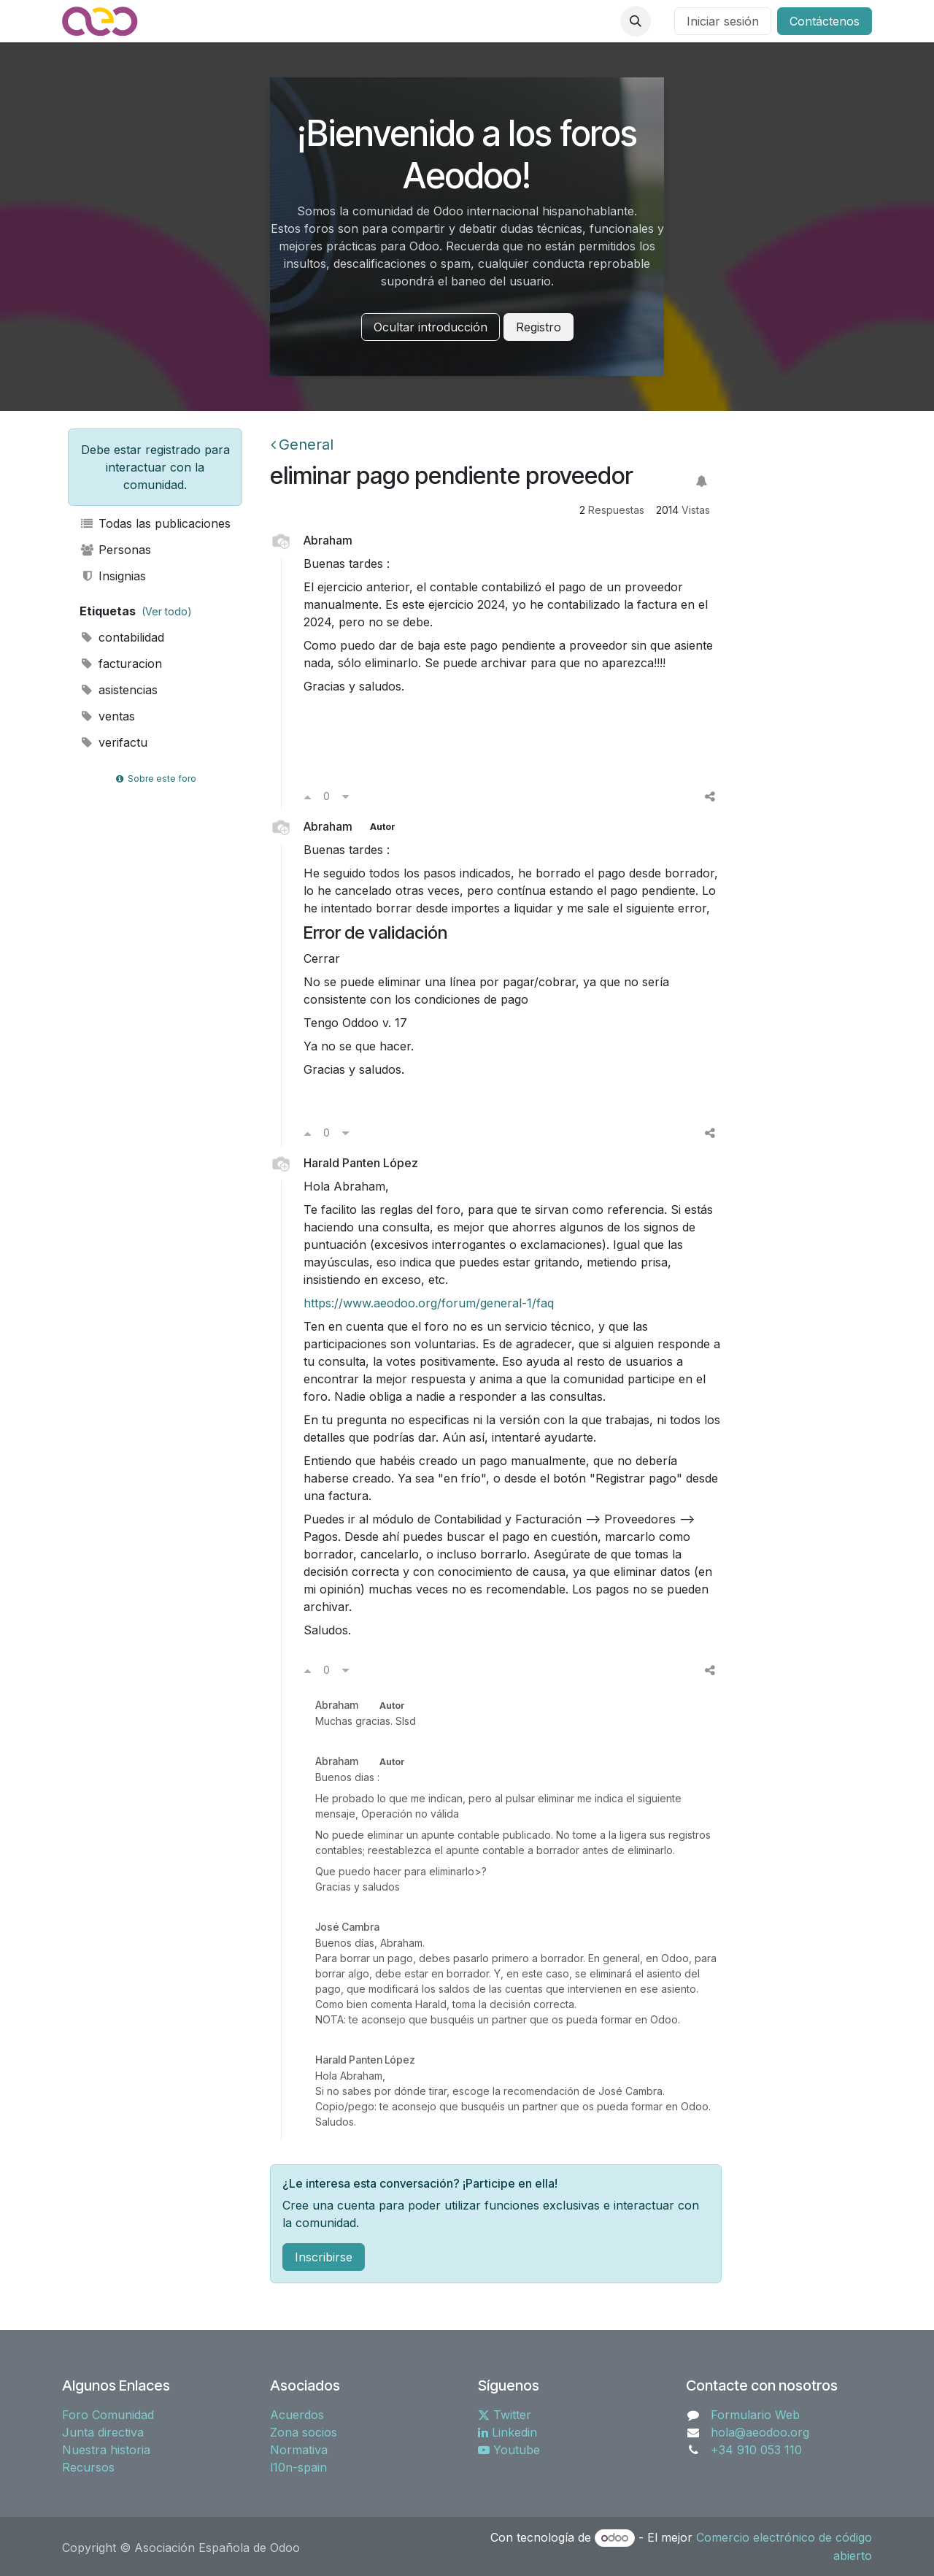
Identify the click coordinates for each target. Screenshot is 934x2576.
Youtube (509, 2449)
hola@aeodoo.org (760, 2432)
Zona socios (303, 2432)
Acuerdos (297, 2414)
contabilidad (122, 637)
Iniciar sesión (723, 21)
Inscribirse (323, 2257)
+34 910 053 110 (756, 2449)
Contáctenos (825, 21)
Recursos (88, 2467)
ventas (107, 716)
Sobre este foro (155, 778)
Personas (115, 549)
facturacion (121, 663)
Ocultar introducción (430, 327)
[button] (635, 21)
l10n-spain (298, 2467)
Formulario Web (755, 2414)
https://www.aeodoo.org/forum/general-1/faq (429, 1303)
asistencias (119, 690)
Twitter (504, 2414)
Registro (538, 327)
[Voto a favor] (307, 796)
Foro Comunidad (108, 2414)
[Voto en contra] (345, 796)
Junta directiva (103, 2432)
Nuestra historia (106, 2449)
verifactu (113, 742)
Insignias (113, 576)
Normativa (299, 2449)
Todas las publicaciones (155, 523)
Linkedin (507, 2432)
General (302, 444)
